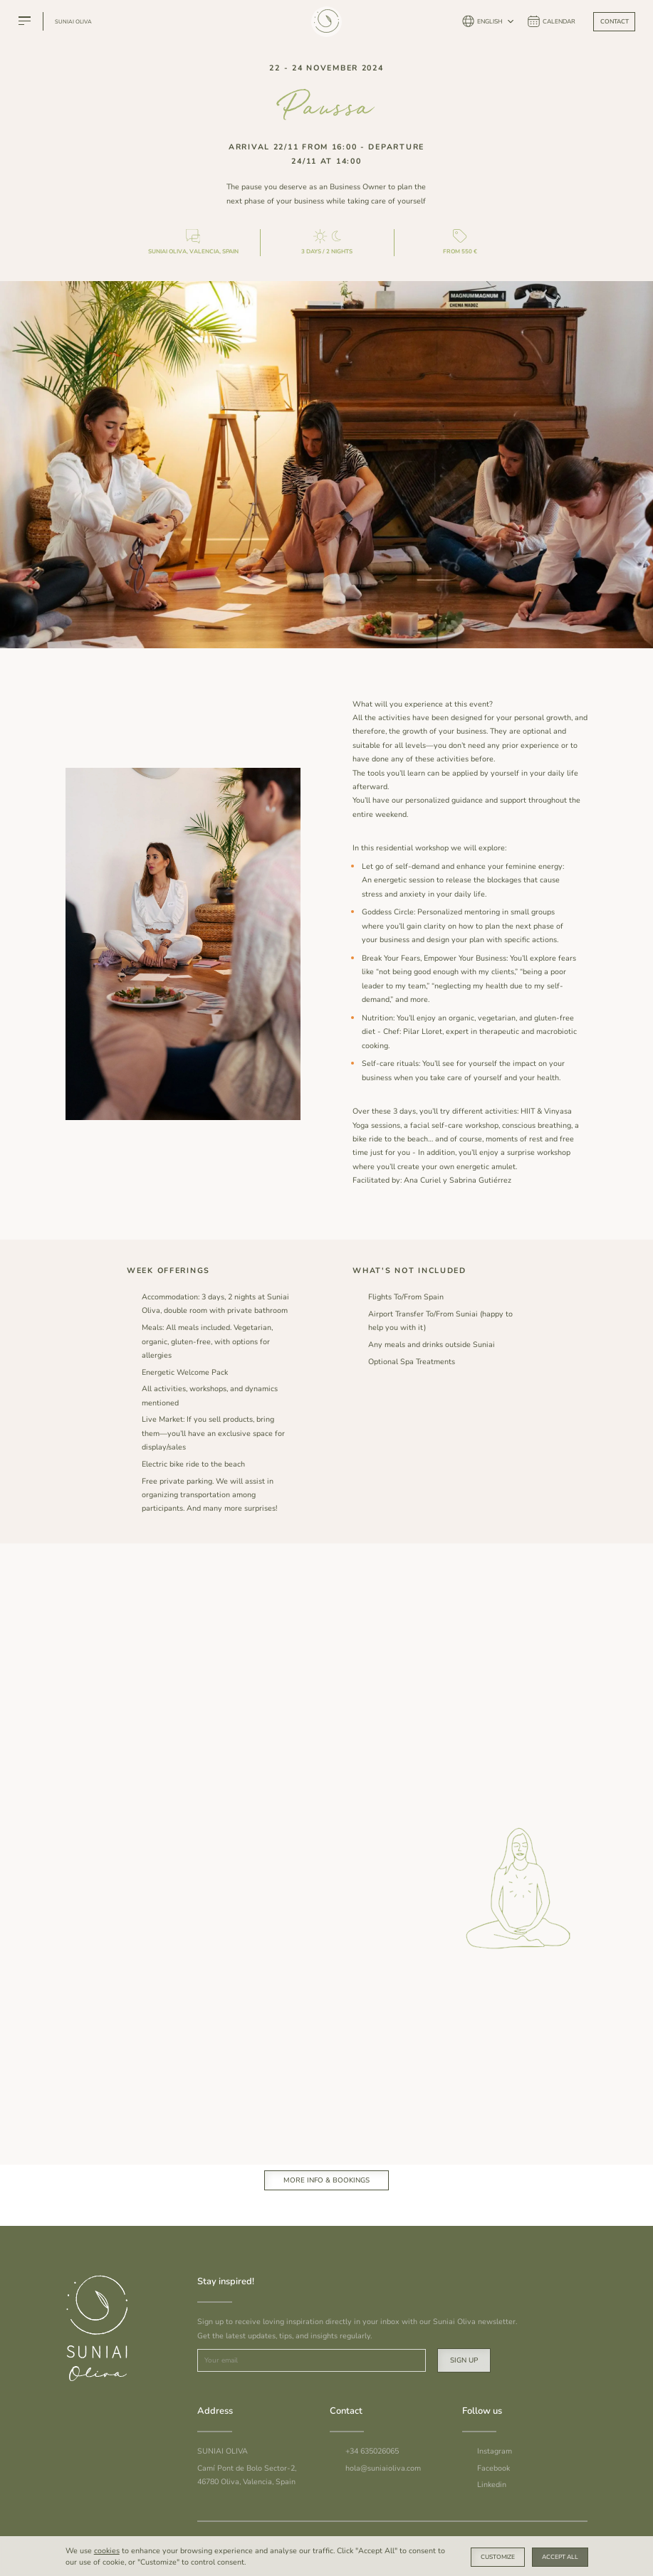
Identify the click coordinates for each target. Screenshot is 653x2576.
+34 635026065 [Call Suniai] (372, 2451)
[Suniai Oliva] (325, 30)
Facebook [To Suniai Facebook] (493, 2468)
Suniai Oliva (73, 22)
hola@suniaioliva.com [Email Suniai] (383, 2468)
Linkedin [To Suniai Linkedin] (491, 2484)
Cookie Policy (507, 2541)
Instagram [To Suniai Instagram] (494, 2451)
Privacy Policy (562, 2541)
